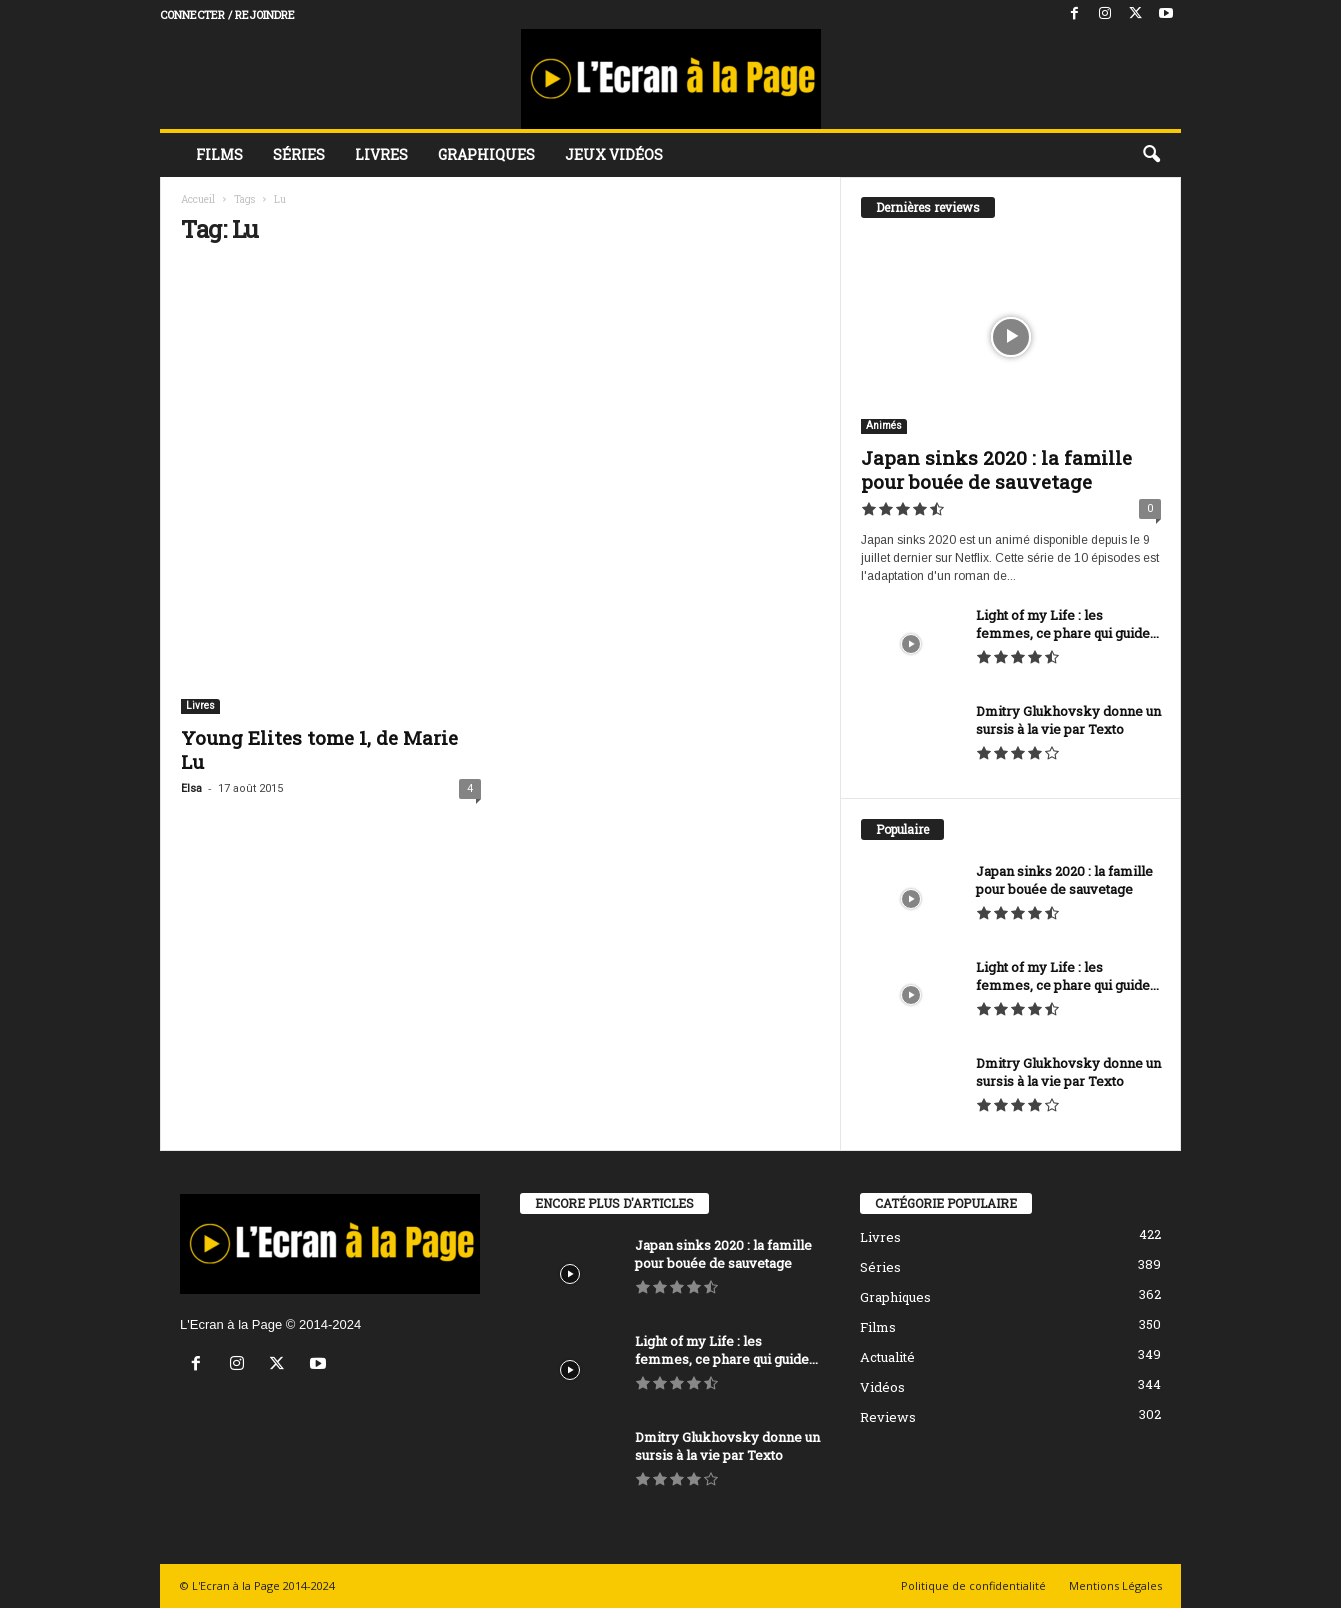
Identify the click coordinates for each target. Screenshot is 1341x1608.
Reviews (888, 1417)
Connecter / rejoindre (227, 14)
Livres (381, 154)
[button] (1151, 155)
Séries (299, 154)
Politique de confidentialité (973, 1585)
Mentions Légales (1115, 1585)
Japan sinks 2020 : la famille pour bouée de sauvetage (996, 469)
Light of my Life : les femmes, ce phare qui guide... (1067, 624)
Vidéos (882, 1387)
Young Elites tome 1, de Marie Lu (319, 749)
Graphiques (486, 154)
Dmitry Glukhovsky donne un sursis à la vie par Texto (1068, 720)
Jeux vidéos (614, 154)
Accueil (198, 199)
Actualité (887, 1357)
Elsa (191, 788)
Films (219, 154)
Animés (884, 425)
